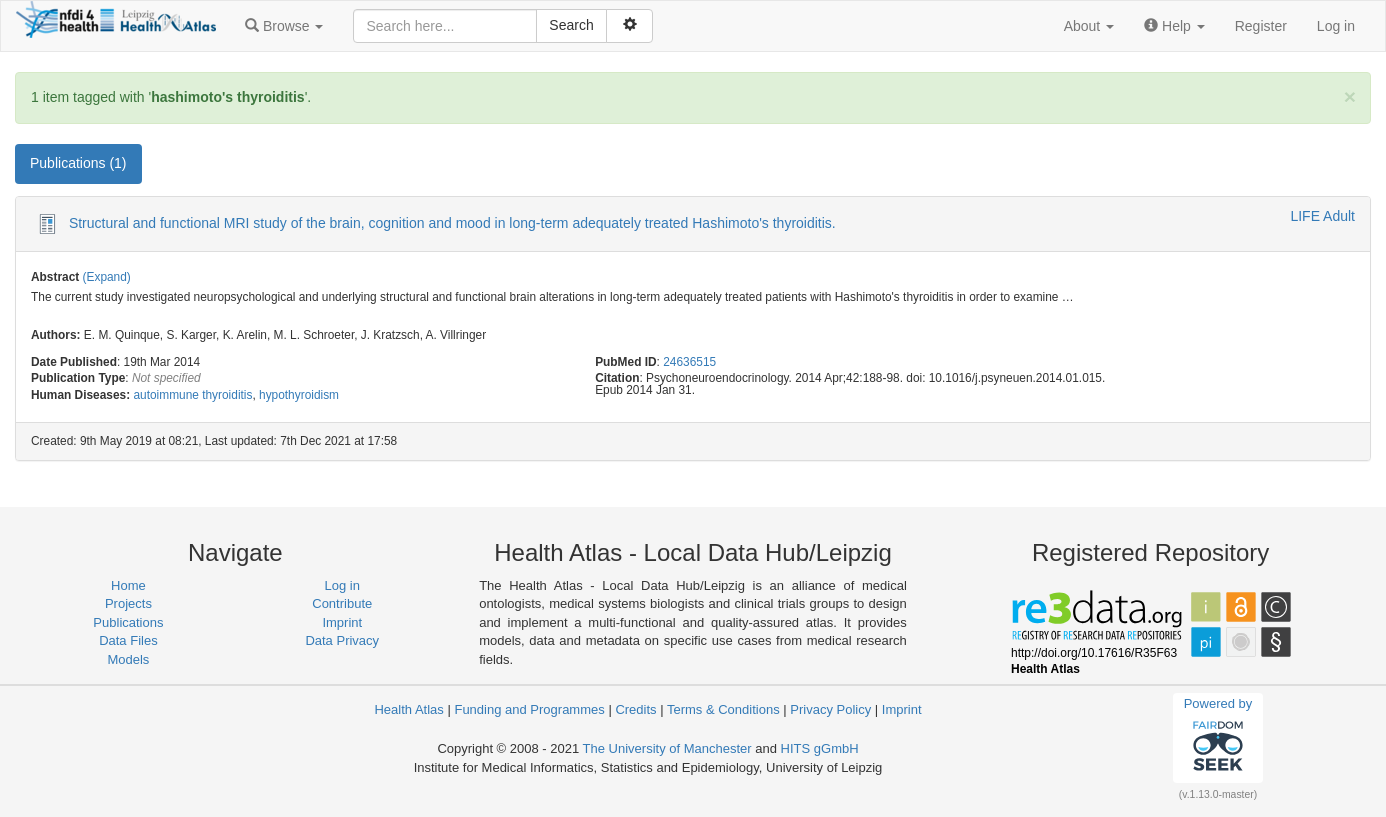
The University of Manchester (667, 748)
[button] (284, 26)
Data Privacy (342, 640)
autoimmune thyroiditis (192, 395)
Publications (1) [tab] (78, 163)
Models (128, 659)
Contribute (342, 603)
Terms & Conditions (723, 709)
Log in (1336, 26)
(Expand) (107, 277)
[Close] (1350, 96)
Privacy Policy (830, 709)
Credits (635, 709)
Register (1261, 26)
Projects (128, 603)
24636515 (689, 362)
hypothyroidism (299, 395)
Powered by (1218, 737)
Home (128, 585)
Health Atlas (408, 709)
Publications (128, 622)
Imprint (342, 622)
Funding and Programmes (529, 709)
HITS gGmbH (820, 748)
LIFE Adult (1322, 216)
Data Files (128, 640)
